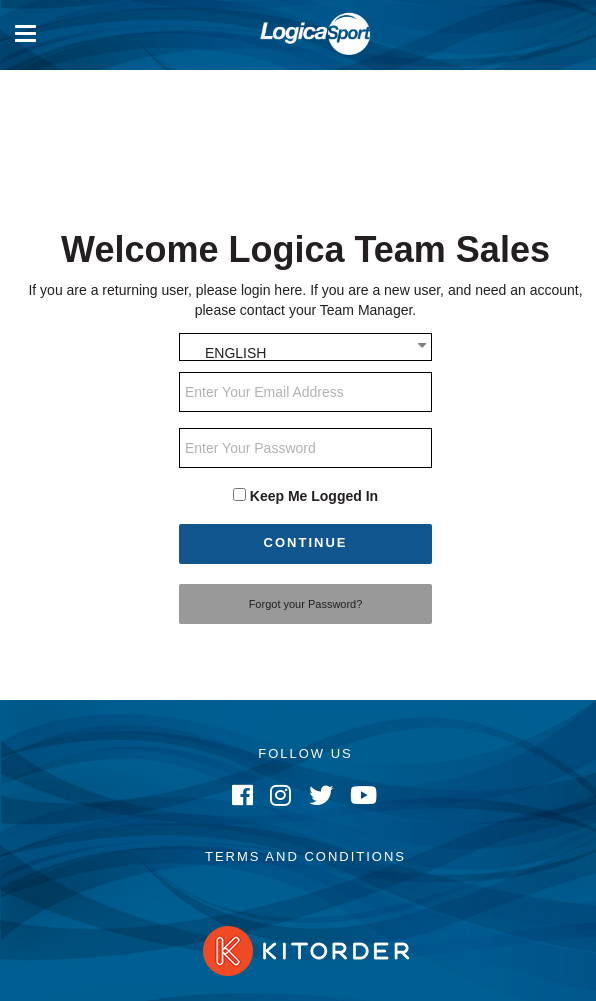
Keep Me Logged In (314, 496)
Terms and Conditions (305, 856)
